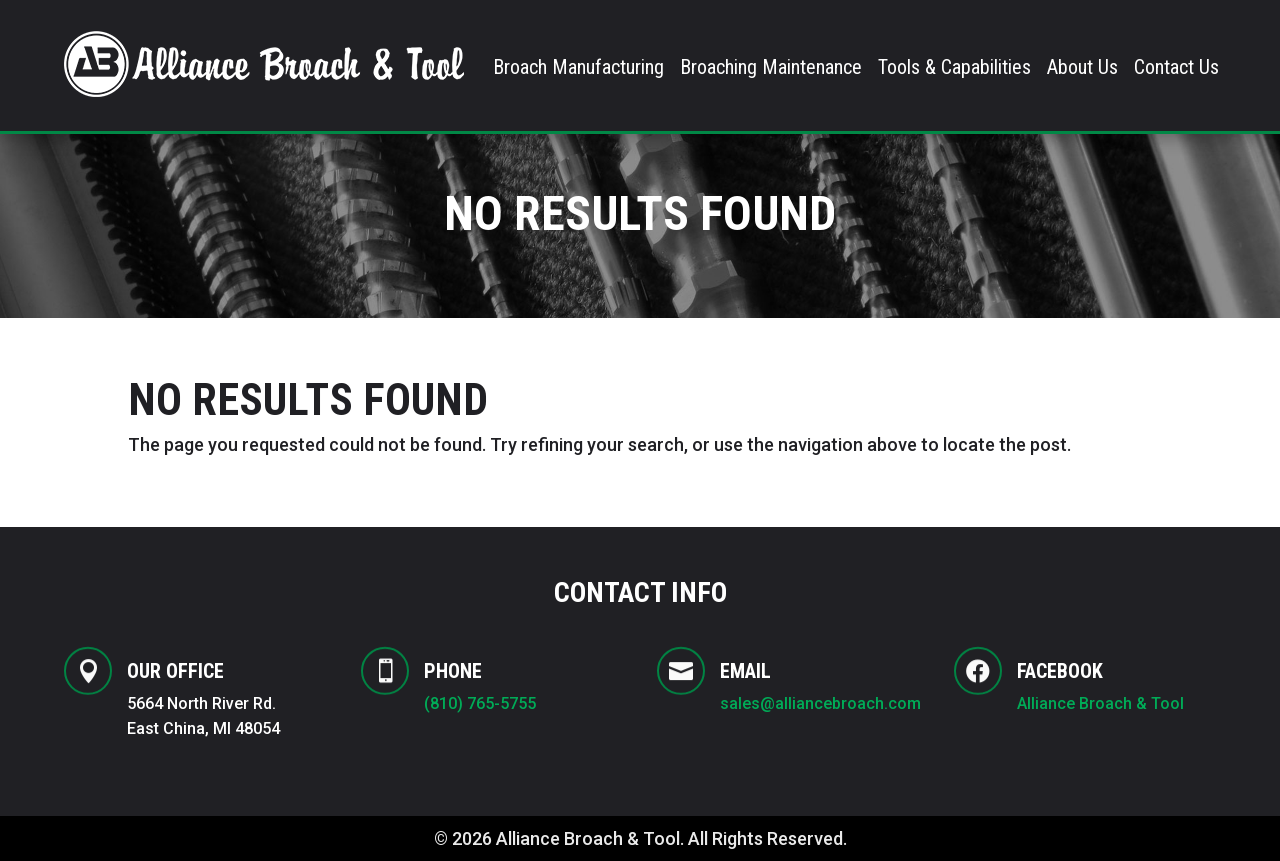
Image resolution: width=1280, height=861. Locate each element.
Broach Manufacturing (578, 69)
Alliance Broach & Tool (1102, 703)
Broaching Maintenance (771, 69)
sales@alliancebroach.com (820, 703)
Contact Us (1176, 69)
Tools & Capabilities (954, 69)
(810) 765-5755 (480, 703)
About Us (1082, 69)
